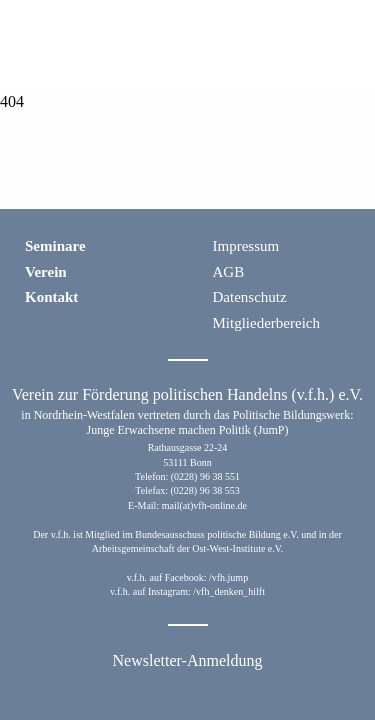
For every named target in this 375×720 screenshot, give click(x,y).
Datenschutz (250, 297)
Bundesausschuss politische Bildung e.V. (216, 534)
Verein (46, 272)
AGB (229, 272)
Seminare (55, 246)
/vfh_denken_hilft (229, 591)
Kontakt (51, 297)
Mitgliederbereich (266, 323)
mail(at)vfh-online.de (204, 505)
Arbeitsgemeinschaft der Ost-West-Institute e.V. (187, 548)
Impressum (246, 246)
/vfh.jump (228, 577)
